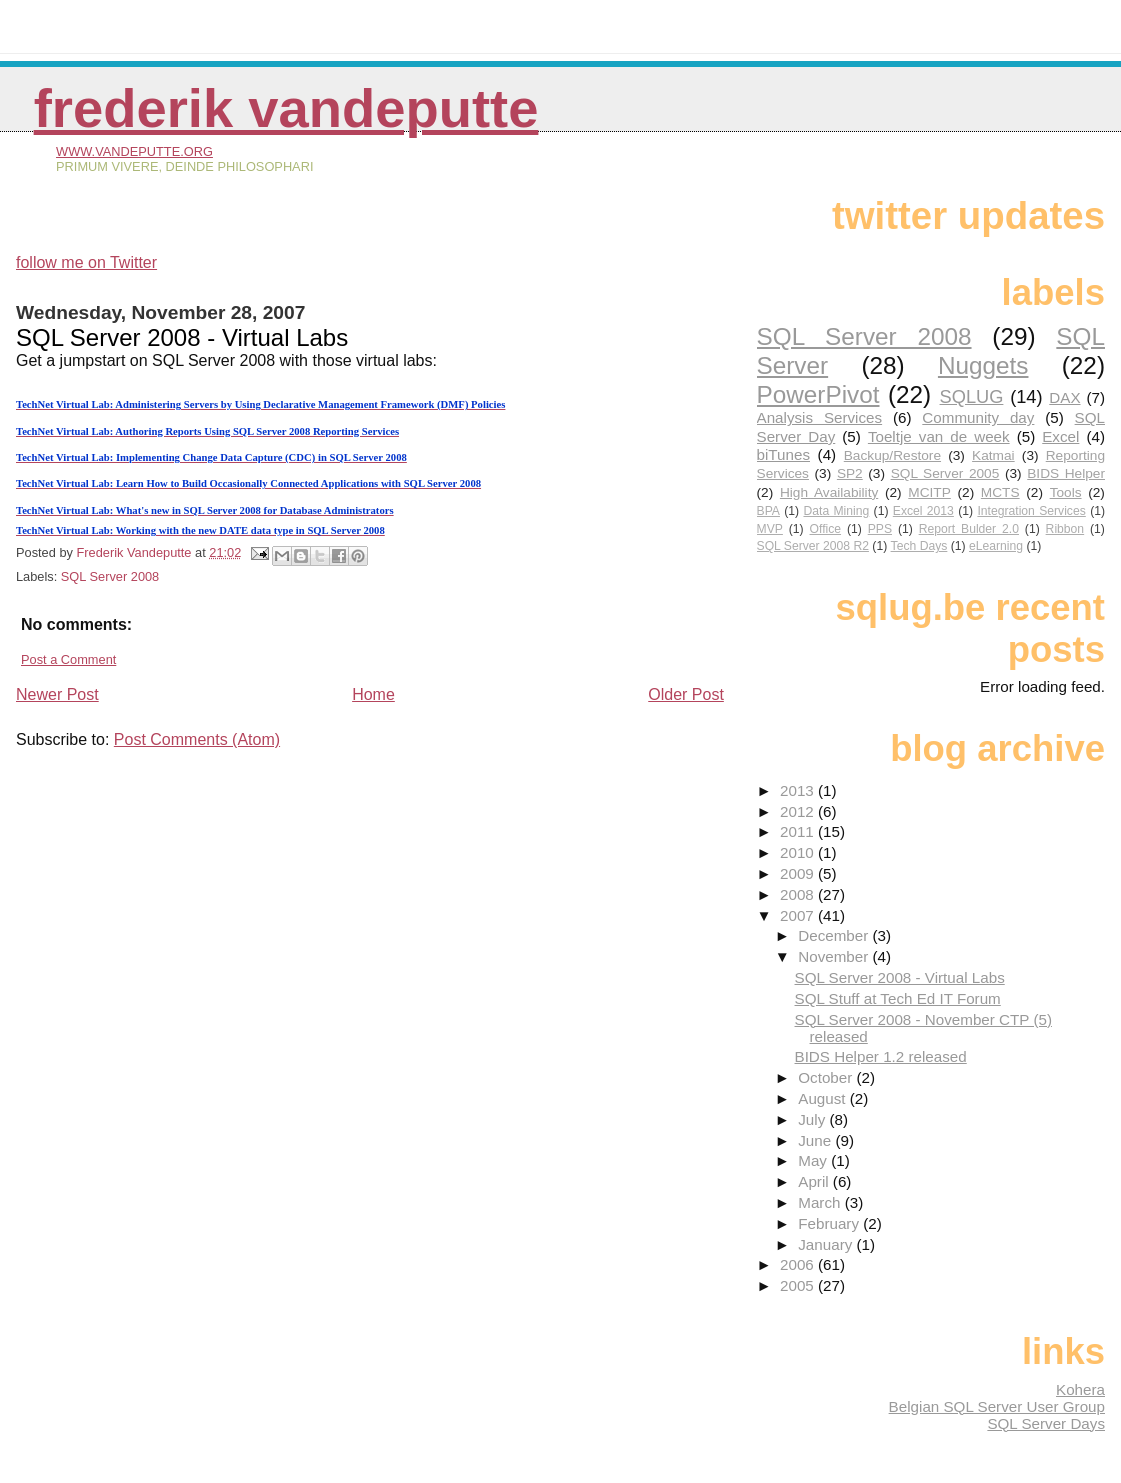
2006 (799, 1264)
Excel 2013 (923, 511)
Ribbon (1065, 529)
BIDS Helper (1066, 473)
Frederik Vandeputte (286, 108)
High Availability (829, 492)
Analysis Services (820, 417)
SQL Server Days (1046, 1423)
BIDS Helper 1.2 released (881, 1056)
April (815, 1181)
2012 (799, 811)
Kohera (1080, 1389)
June (816, 1140)
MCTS (1000, 492)
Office (826, 529)
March (821, 1202)
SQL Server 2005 (945, 473)
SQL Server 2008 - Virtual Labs (900, 977)
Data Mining (836, 511)
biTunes (783, 454)
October (827, 1077)
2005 (799, 1285)
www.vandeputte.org (134, 151)
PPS (880, 529)
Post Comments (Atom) (197, 739)
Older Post (686, 694)
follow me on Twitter (86, 262)
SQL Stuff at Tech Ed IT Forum (898, 998)
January (827, 1244)
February (830, 1223)
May (814, 1160)
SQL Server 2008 (110, 576)
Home (373, 694)
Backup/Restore (892, 455)
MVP (770, 529)
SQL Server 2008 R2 (813, 546)
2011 (799, 831)
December (835, 935)
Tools (1066, 492)
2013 (799, 790)
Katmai (993, 455)
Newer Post (57, 694)
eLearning (996, 546)
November (835, 956)
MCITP (929, 492)
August (824, 1098)
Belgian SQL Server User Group (997, 1406)
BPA (768, 511)
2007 (799, 915)
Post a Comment (68, 659)
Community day (978, 417)
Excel (1060, 436)
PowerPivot (818, 394)
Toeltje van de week (939, 436)
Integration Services (1031, 511)
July (813, 1119)
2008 (799, 894)
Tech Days (919, 546)
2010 (799, 852)
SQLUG (972, 396)
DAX (1064, 397)
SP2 (850, 473)
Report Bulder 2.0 (969, 529)
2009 (799, 873)
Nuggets (983, 365)
